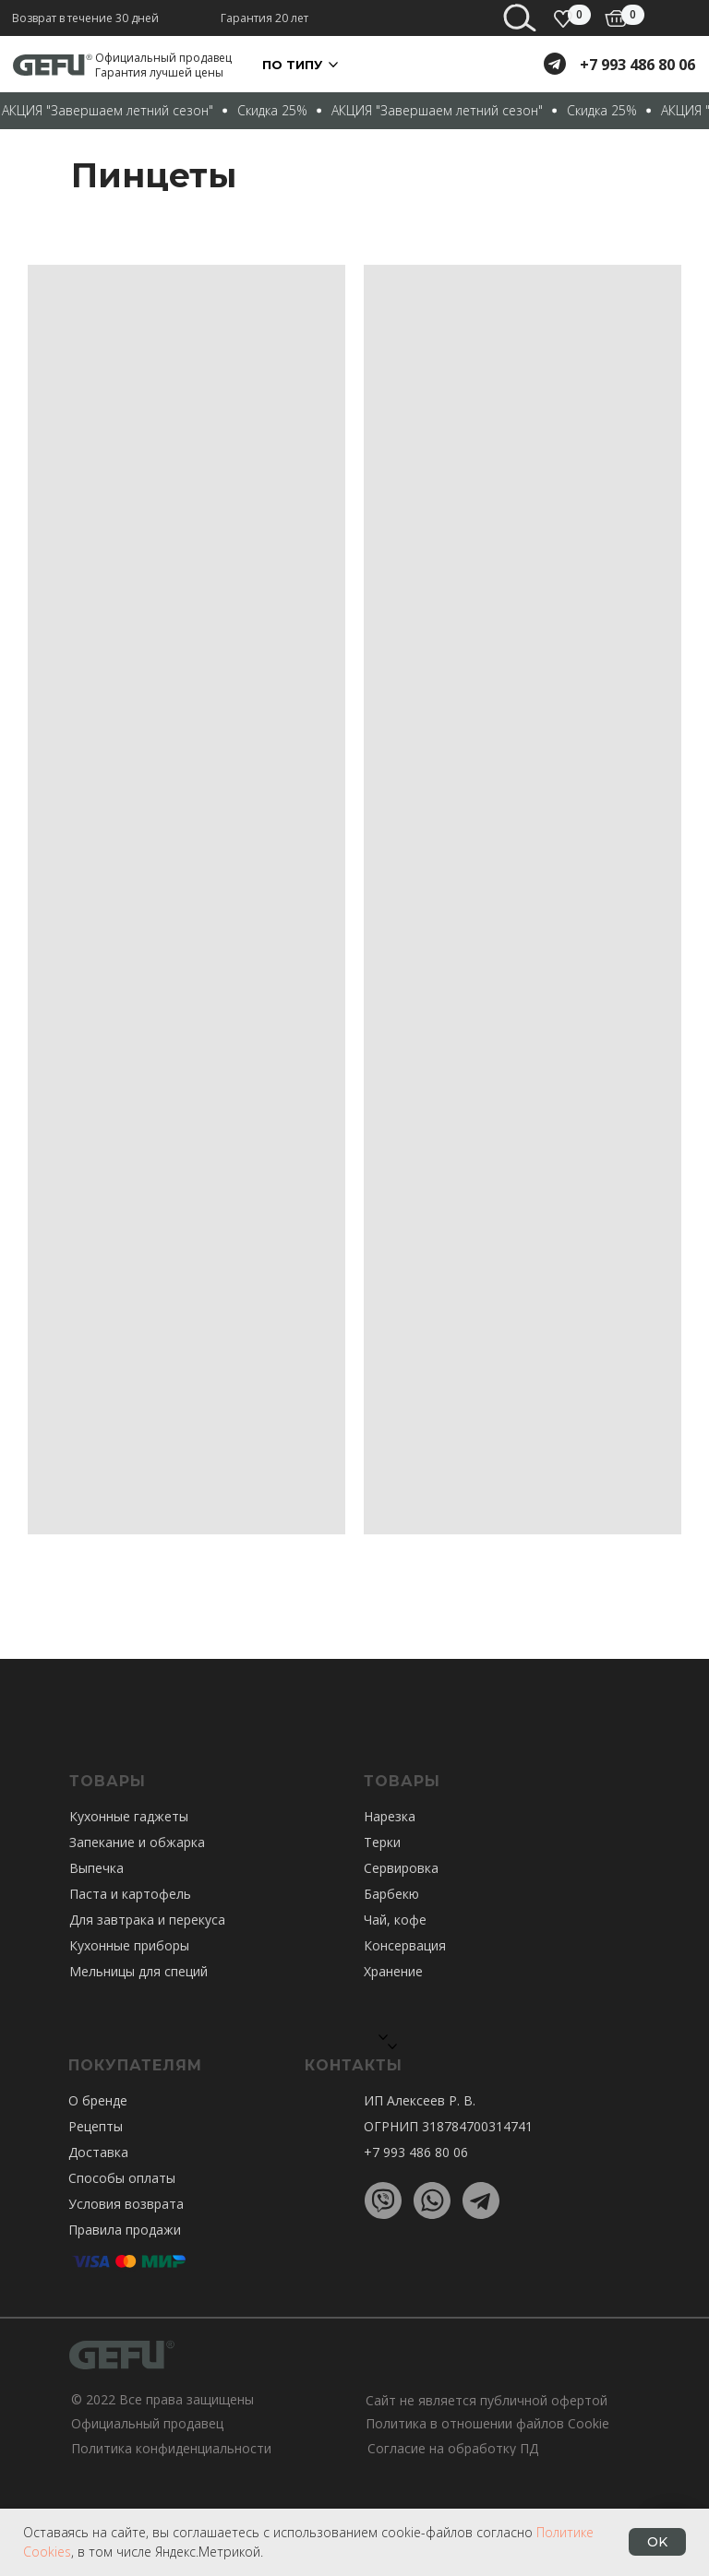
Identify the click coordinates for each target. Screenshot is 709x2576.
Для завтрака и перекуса (147, 1919)
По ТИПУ (292, 64)
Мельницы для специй (138, 1971)
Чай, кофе (395, 1919)
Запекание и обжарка (137, 1842)
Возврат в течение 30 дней (85, 18)
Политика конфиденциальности (171, 2448)
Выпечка (96, 1868)
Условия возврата (126, 2203)
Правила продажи (124, 2229)
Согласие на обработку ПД (452, 2448)
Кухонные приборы (129, 1945)
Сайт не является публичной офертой (486, 2400)
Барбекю (391, 1893)
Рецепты (95, 2126)
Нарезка (389, 1816)
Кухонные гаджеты (128, 1816)
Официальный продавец (147, 2423)
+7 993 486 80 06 (637, 64)
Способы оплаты (121, 2178)
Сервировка (401, 1868)
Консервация (405, 1945)
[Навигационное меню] (681, 27)
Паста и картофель (130, 1893)
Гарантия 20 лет (264, 18)
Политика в (402, 2423)
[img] (616, 18)
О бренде (97, 2100)
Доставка (98, 2152)
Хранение (393, 1971)
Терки (382, 1842)
